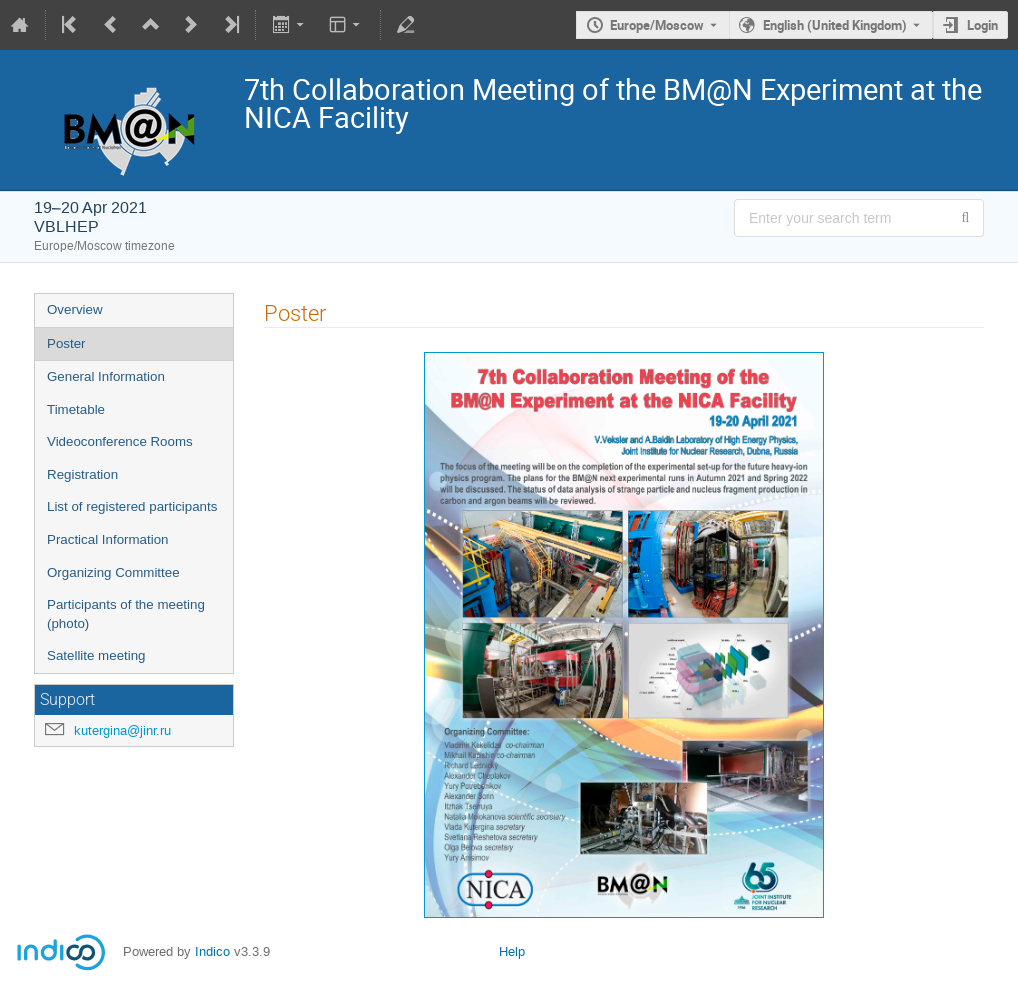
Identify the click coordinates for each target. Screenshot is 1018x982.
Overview (75, 309)
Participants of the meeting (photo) (126, 614)
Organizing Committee (113, 572)
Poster (66, 343)
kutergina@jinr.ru (122, 730)
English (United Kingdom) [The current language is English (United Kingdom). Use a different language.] (835, 25)
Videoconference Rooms (120, 441)
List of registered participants (132, 506)
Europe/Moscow (657, 25)
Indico (212, 951)
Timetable (76, 409)
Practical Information (107, 539)
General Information (106, 376)
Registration (82, 474)
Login (982, 25)
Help (512, 951)
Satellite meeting (96, 655)
